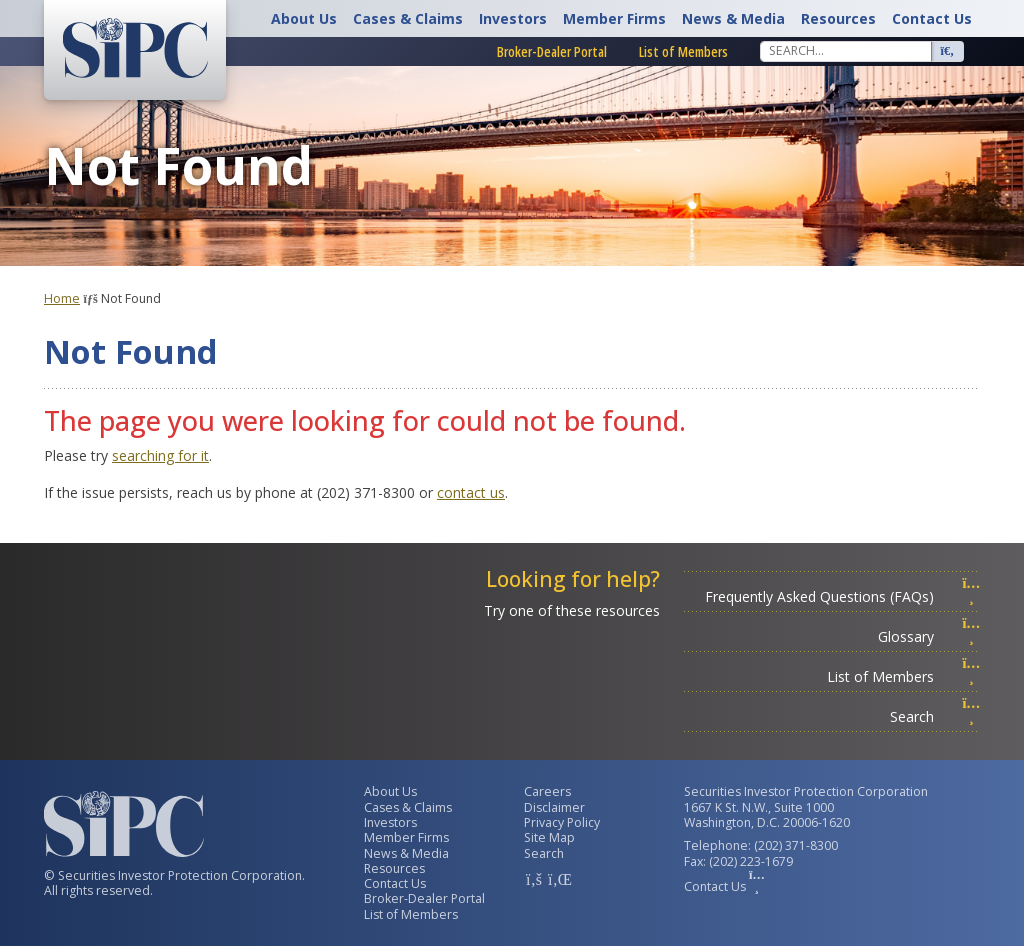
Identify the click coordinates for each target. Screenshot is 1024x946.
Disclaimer (554, 807)
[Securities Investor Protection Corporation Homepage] (135, 48)
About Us (304, 18)
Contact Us (932, 18)
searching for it (160, 455)
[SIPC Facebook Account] (534, 879)
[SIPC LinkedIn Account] (558, 879)
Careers (547, 791)
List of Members (683, 51)
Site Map (549, 837)
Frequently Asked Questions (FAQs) (842, 596)
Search (935, 716)
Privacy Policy (562, 822)
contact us (471, 492)
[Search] (846, 51)
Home (62, 298)
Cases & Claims (408, 18)
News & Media (733, 18)
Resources (838, 18)
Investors (513, 18)
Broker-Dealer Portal (552, 51)
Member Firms (614, 18)
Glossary (929, 636)
